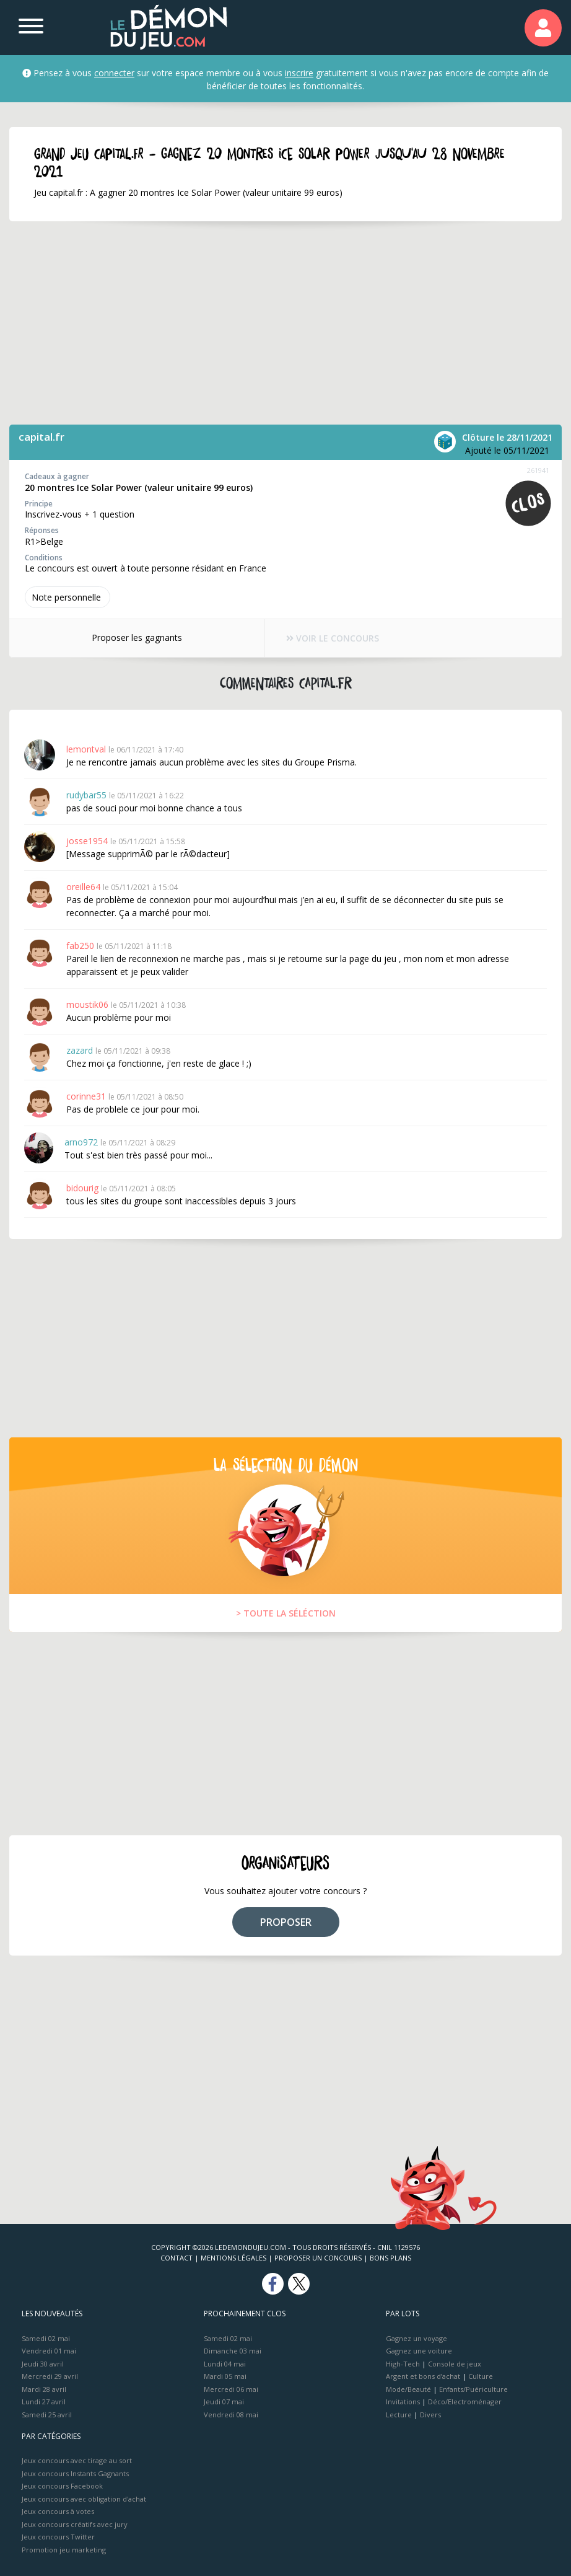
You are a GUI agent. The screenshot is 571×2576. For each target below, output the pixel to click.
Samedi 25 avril (47, 2414)
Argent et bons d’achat (423, 2376)
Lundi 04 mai (225, 2363)
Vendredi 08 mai (231, 2414)
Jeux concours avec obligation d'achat (84, 2498)
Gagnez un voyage (416, 2338)
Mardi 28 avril (44, 2389)
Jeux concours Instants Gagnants (75, 2473)
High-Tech (403, 2363)
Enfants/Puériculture (473, 2389)
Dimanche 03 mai (232, 2350)
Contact (176, 2257)
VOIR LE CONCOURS (332, 638)
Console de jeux (454, 2363)
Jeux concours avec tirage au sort (77, 2460)
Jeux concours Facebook (62, 2485)
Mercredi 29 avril (50, 2376)
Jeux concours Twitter (58, 2536)
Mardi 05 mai (225, 2376)
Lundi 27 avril (44, 2401)
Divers (430, 2414)
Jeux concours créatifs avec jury (75, 2524)
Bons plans (390, 2257)
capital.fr (41, 437)
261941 (538, 470)
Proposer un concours (318, 2257)
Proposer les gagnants (137, 637)
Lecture (399, 2414)
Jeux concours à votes (58, 2511)
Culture (480, 2376)
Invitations (403, 2401)
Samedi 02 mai (46, 2338)
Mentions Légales (233, 2257)
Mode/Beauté (408, 2389)
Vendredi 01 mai (49, 2350)
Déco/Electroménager (465, 2401)
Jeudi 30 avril (43, 2363)
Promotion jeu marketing (64, 2549)
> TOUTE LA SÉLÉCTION (286, 1613)
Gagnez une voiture (419, 2350)
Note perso (67, 597)
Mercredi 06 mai (231, 2389)
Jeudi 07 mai (224, 2401)
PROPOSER (286, 1922)
